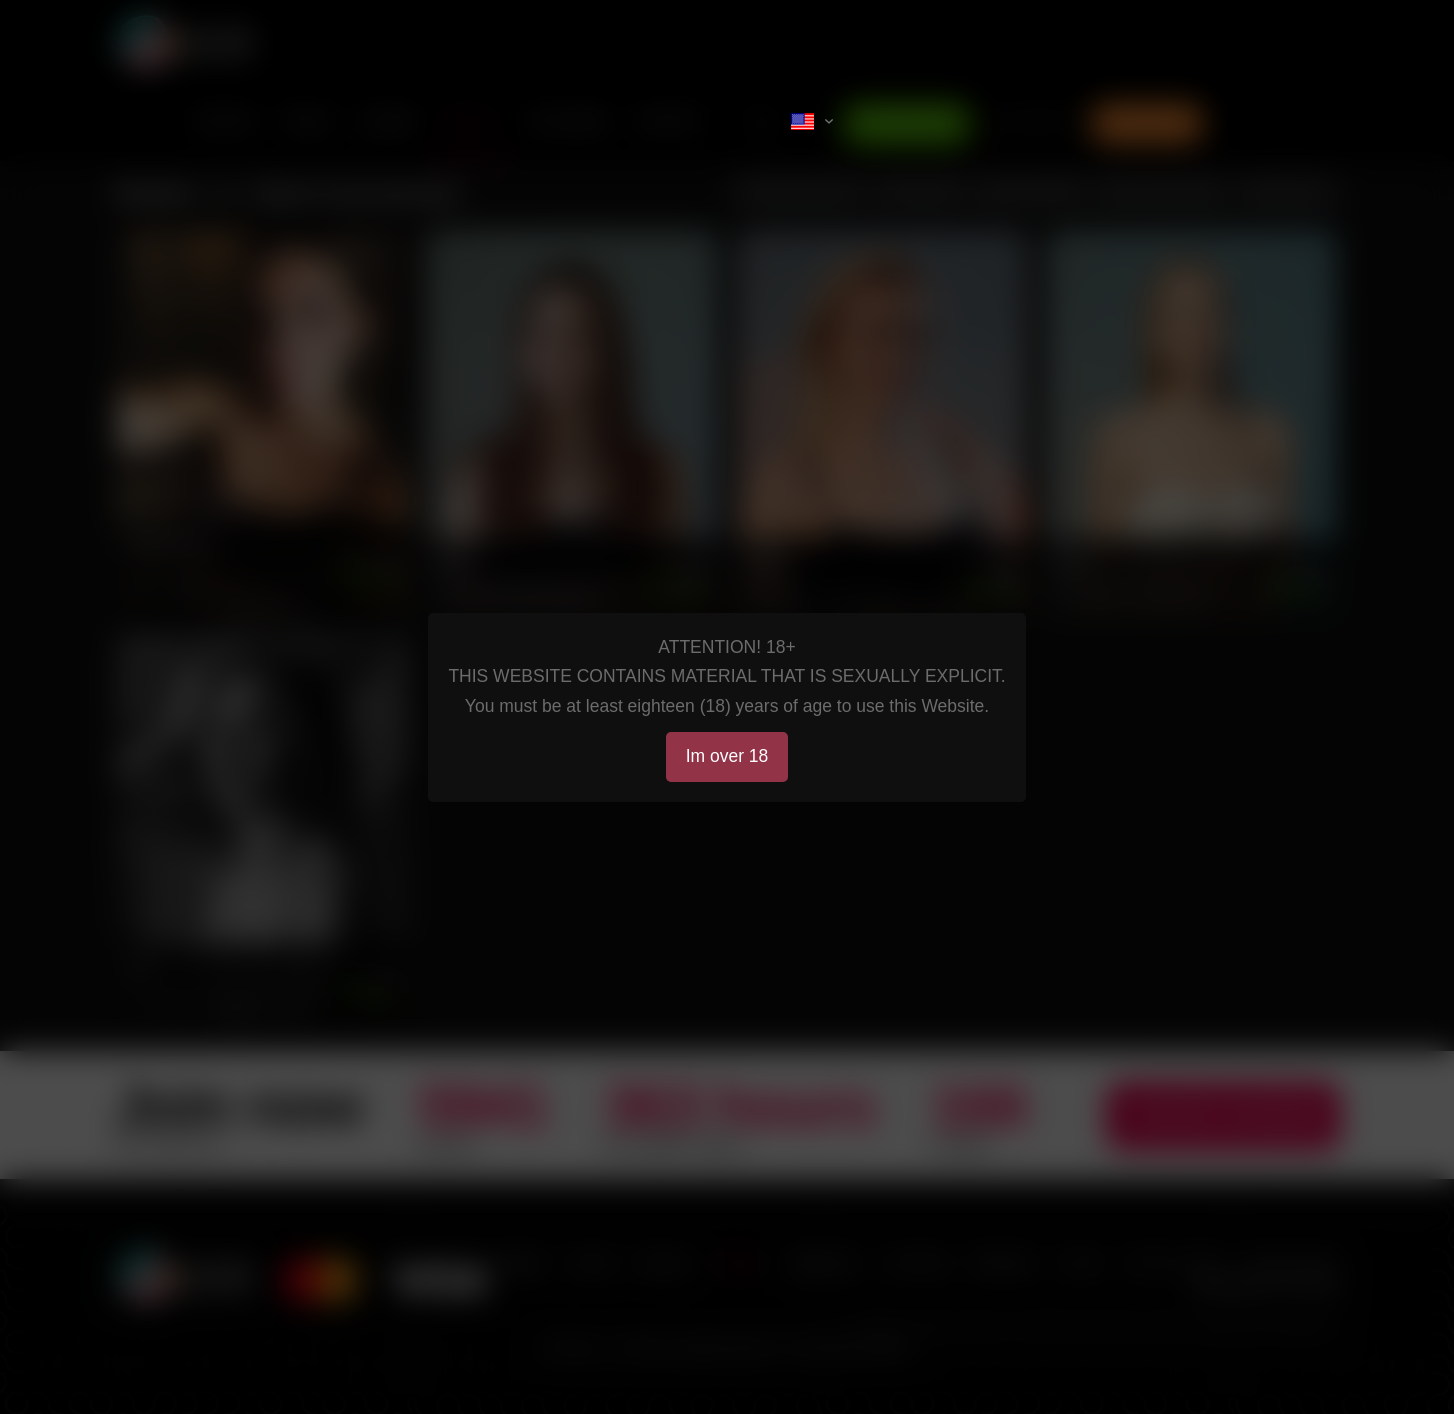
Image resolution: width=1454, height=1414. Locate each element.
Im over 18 (727, 756)
